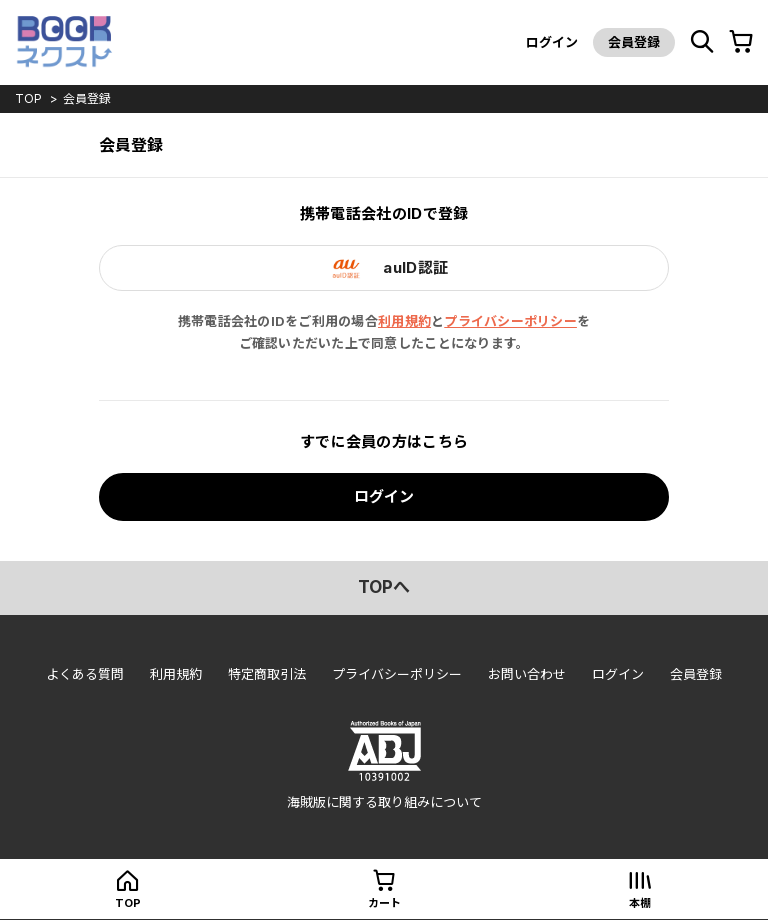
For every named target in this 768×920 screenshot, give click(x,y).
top (28, 98)
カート (384, 903)
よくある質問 (85, 674)
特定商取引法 (267, 674)
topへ (384, 587)
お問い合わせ (527, 674)
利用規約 (404, 321)
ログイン (552, 42)
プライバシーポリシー (510, 321)
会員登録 (634, 42)
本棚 (640, 903)
